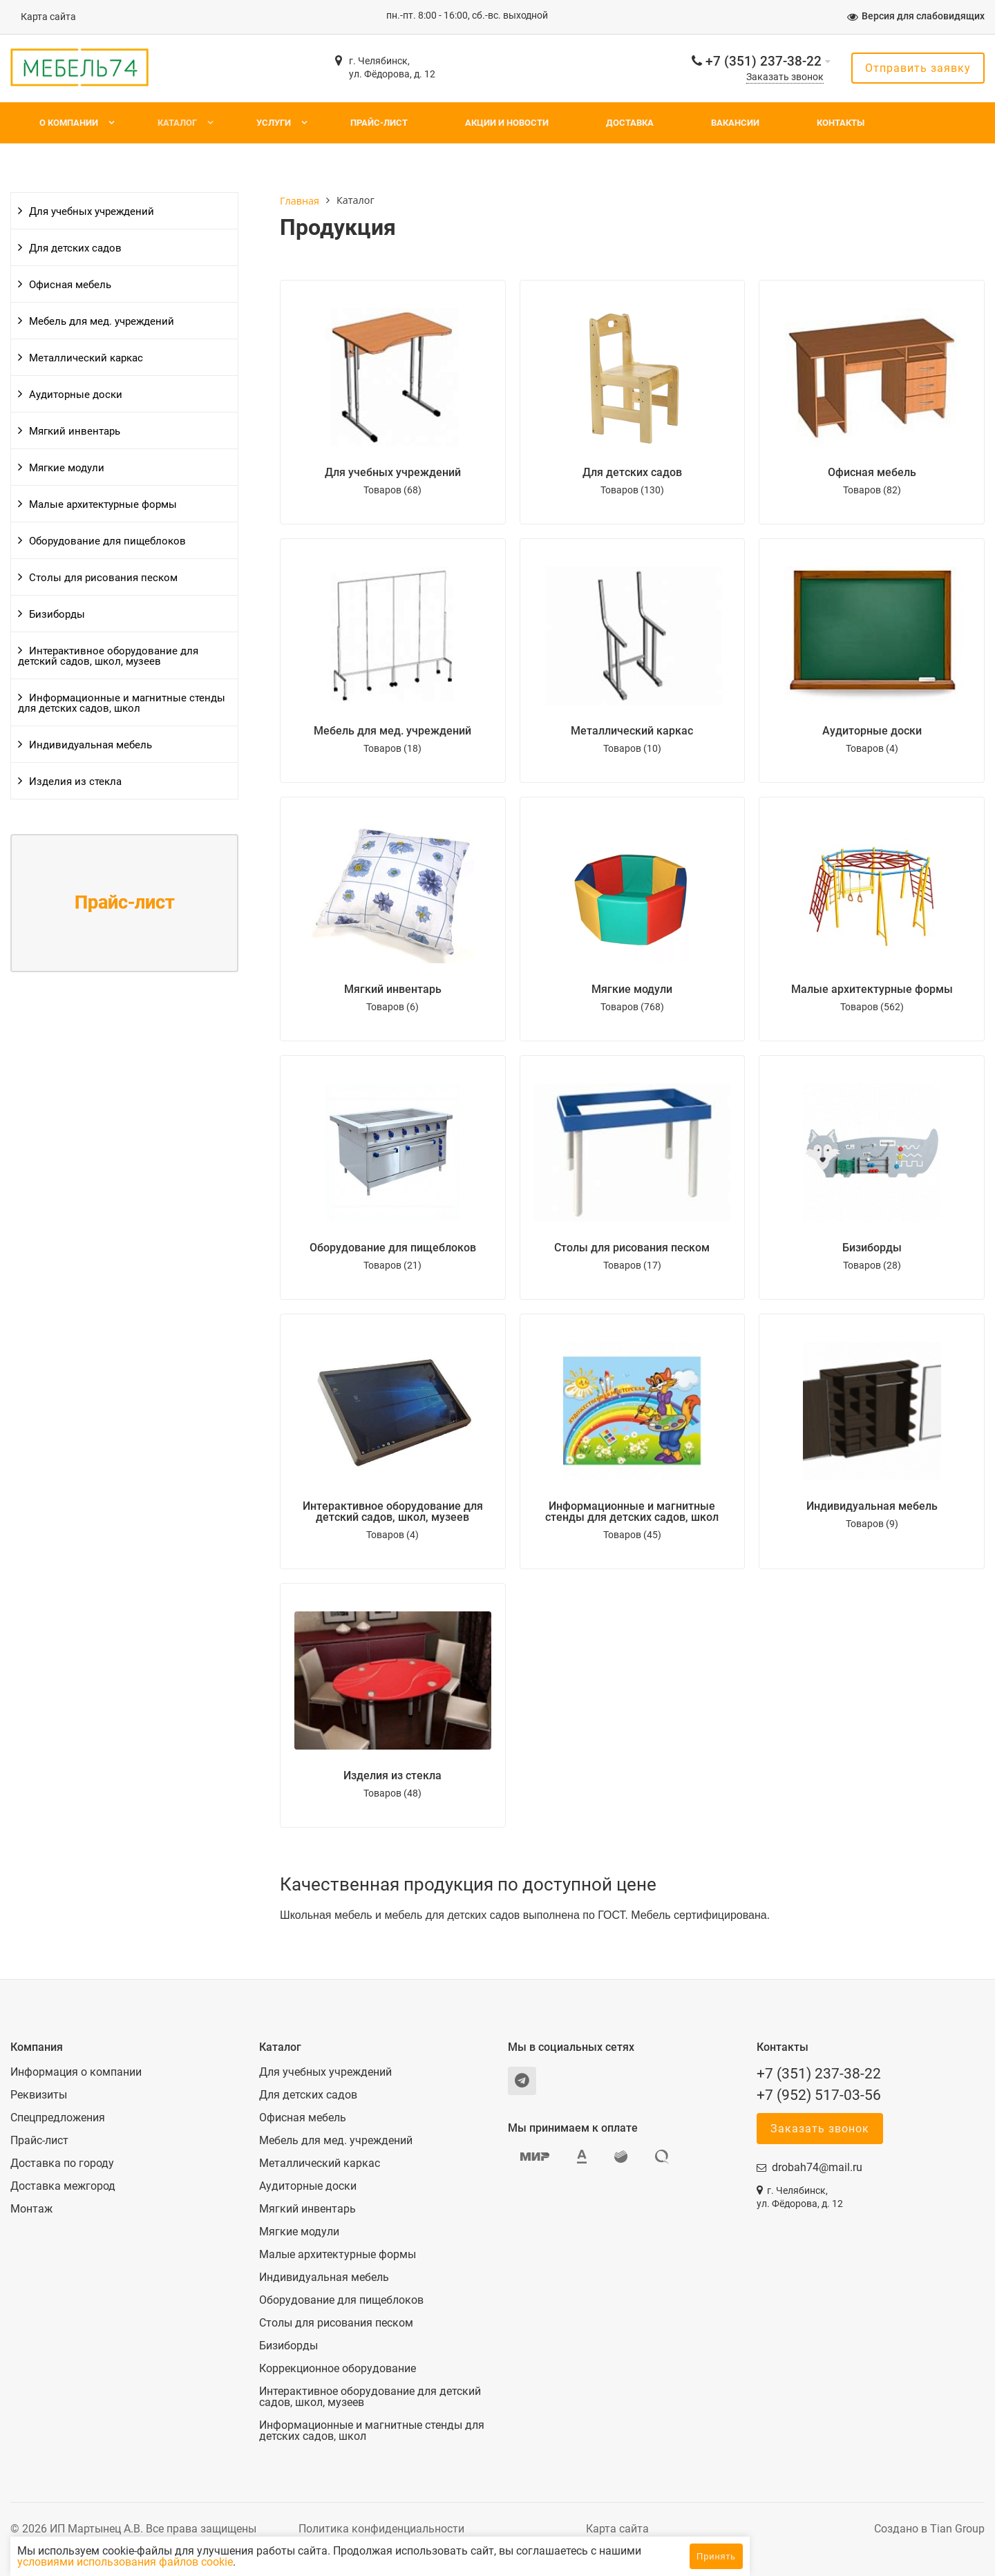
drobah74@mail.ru (817, 2167)
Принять (716, 2556)
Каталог (177, 122)
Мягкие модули (66, 468)
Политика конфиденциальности (381, 2528)
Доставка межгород (62, 2186)
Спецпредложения (57, 2117)
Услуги (273, 122)
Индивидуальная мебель (90, 745)
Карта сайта (48, 17)
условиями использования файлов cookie (250, 2561)
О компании (68, 122)
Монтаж (31, 2209)
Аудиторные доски (75, 394)
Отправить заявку (918, 68)
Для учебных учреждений (91, 211)
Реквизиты (38, 2095)
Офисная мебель (70, 284)
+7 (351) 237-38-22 (763, 61)
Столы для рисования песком (103, 577)
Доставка (630, 122)
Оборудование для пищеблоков (107, 541)
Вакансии (735, 122)
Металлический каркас (86, 358)
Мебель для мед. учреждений (101, 321)
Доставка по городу (62, 2163)
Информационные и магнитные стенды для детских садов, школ (121, 703)
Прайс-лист (379, 122)
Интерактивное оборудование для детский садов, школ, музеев (108, 656)
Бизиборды (57, 614)
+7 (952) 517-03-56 (819, 2095)
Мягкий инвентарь (74, 431)
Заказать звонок (785, 77)
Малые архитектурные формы (103, 504)
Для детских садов (75, 248)
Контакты (840, 122)
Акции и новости (507, 122)
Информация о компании (76, 2072)
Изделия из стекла (75, 781)
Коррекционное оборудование (337, 2368)
